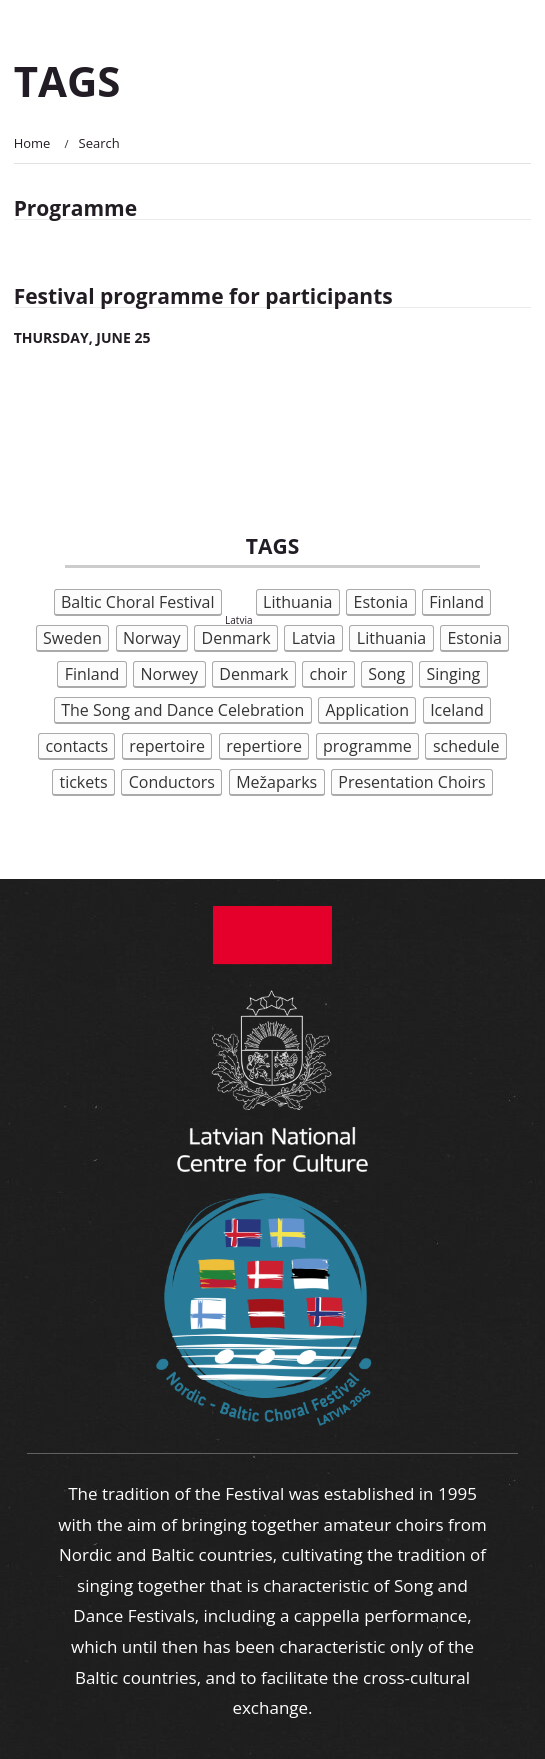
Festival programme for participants (203, 296)
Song (386, 674)
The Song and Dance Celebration (182, 710)
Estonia (381, 602)
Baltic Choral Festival (138, 602)
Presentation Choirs (411, 782)
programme (367, 746)
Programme (75, 208)
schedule (466, 746)
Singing (453, 674)
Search (99, 143)
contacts (76, 746)
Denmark (236, 638)
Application (367, 710)
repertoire (167, 746)
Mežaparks (276, 782)
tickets (83, 782)
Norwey (170, 674)
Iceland (457, 710)
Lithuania (297, 602)
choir (329, 674)
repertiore (264, 746)
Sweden (72, 638)
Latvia (314, 638)
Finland (456, 602)
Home (32, 143)
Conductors (172, 782)
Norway (152, 638)
